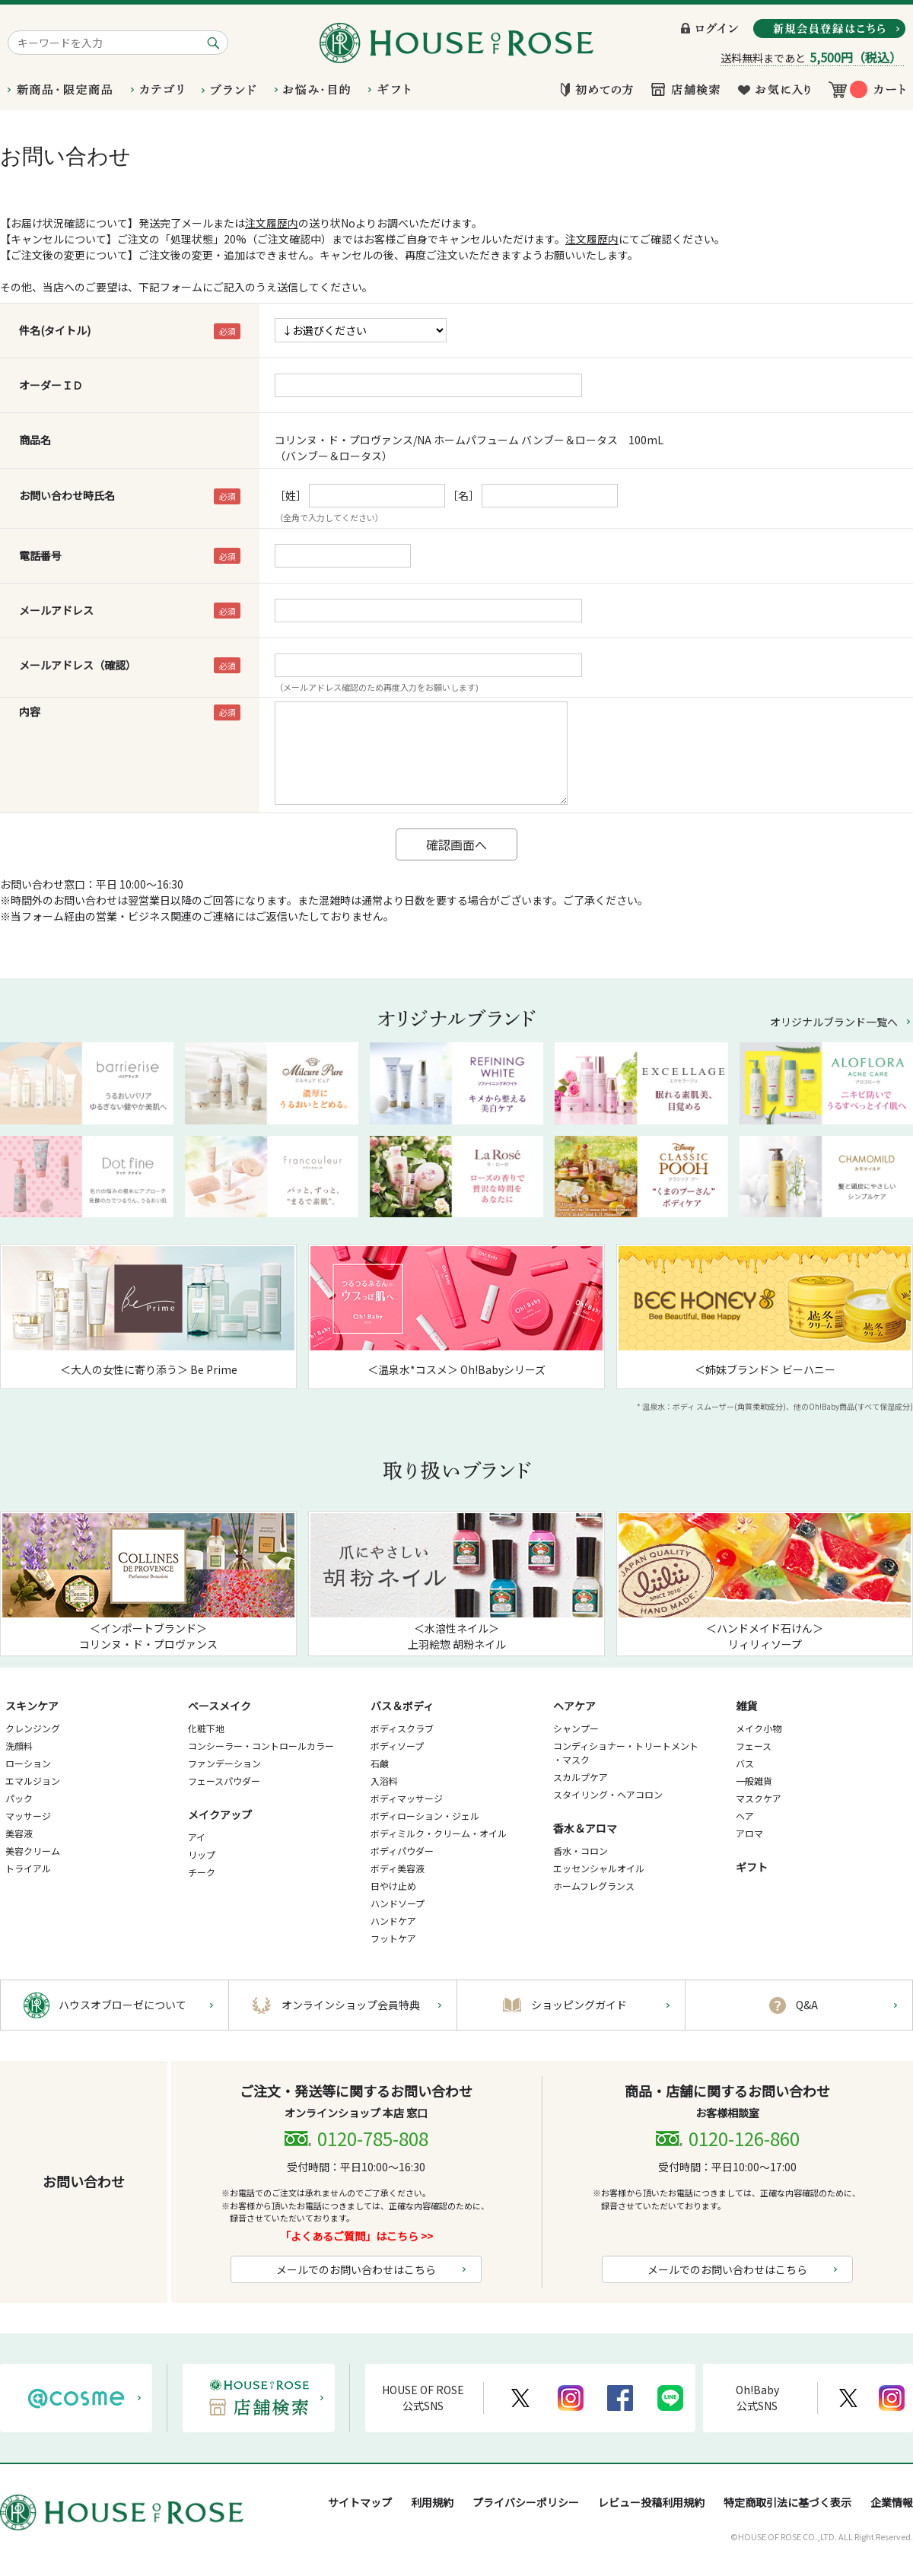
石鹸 (380, 1763)
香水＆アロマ (585, 1828)
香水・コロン (580, 1850)
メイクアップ (220, 1814)
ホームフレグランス (594, 1885)
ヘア (745, 1815)
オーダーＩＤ (51, 385)
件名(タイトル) (55, 330)
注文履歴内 (271, 223)
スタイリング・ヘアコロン (608, 1794)
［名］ (463, 495)
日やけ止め (393, 1885)
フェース (753, 1745)
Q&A (807, 2004)
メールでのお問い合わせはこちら (356, 2269)
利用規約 (432, 2502)
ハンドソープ (398, 1903)
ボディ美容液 (398, 1868)
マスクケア (758, 1798)
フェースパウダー (224, 1780)
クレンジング (32, 1728)
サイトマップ (360, 2502)
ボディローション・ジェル (425, 1815)
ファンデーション (224, 1763)
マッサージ (28, 1815)
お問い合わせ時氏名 (67, 495)
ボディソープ (397, 1745)
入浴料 (384, 1780)
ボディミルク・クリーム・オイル (439, 1833)
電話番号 (40, 555)
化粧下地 (206, 1728)
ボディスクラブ (402, 1728)
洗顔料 (19, 1745)
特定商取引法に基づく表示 (787, 2502)
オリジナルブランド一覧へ (834, 1021)
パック (19, 1798)
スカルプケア (580, 1776)
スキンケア (32, 1705)
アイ (196, 1836)
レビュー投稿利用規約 (651, 2502)
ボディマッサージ (407, 1798)
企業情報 (891, 2502)
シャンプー (576, 1728)
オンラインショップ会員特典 (351, 2004)
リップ (201, 1854)
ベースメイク (219, 1705)
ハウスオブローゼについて (122, 2004)
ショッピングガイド (579, 2004)
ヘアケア (574, 1705)
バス (745, 1763)
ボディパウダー (402, 1850)
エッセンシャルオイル (598, 1868)
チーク (201, 1871)
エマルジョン (32, 1780)
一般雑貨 (754, 1780)
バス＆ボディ (402, 1705)
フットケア (393, 1938)
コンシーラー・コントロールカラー (261, 1745)
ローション (28, 1763)
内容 (29, 711)
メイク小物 (758, 1728)
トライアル (28, 1868)
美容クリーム (32, 1850)
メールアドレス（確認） (77, 665)
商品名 (35, 439)
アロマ (749, 1833)
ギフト (752, 1867)
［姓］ (291, 495)
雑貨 (746, 1705)
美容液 (19, 1833)
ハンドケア (393, 1920)
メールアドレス (56, 610)
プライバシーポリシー (525, 2502)
